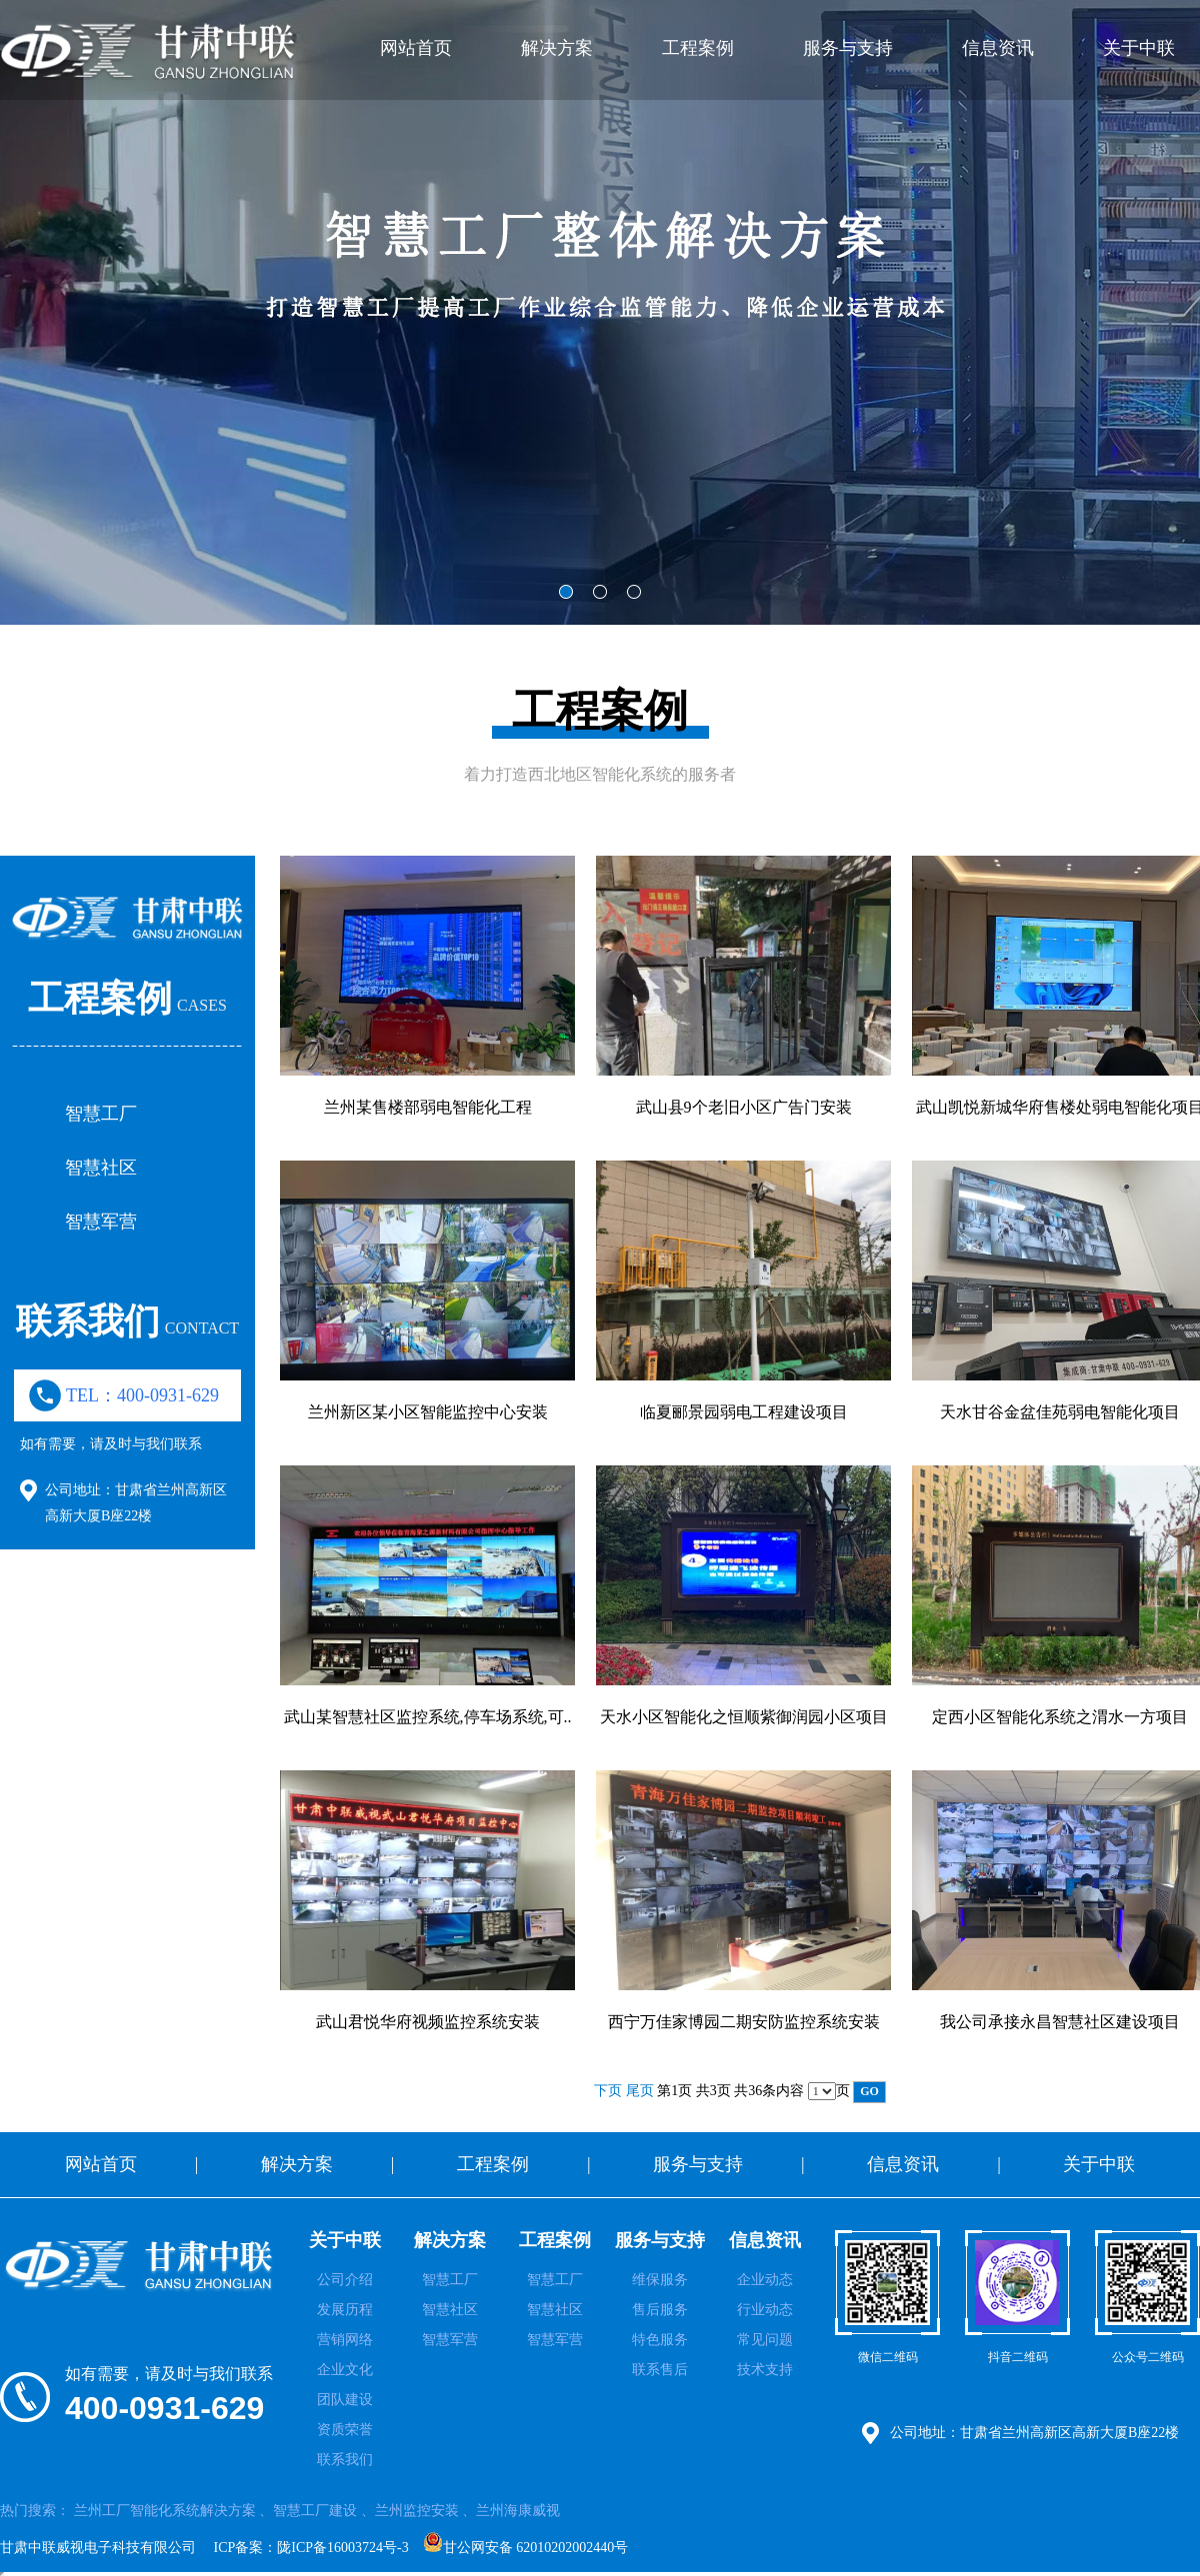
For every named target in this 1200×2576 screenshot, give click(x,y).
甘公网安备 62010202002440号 (526, 2543)
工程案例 (698, 48)
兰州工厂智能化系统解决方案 (165, 2510)
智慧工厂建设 (315, 2510)
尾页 (640, 2090)
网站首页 (416, 48)
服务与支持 (848, 48)
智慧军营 (101, 1222)
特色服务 (660, 2339)
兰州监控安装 (417, 2510)
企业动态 (765, 2279)
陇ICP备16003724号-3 (342, 2547)
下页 (608, 2090)
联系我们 (345, 2459)
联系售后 (660, 2369)
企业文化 (345, 2369)
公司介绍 (345, 2279)
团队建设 (345, 2399)
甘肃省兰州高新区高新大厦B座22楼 (1069, 2432)
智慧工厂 (101, 1114)
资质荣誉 (345, 2429)
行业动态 (765, 2309)
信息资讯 (998, 48)
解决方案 (557, 48)
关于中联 (1139, 48)
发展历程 (345, 2309)
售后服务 (660, 2309)
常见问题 (765, 2339)
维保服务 (660, 2279)
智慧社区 (101, 1168)
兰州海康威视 (518, 2510)
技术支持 (765, 2369)
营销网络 (345, 2339)
